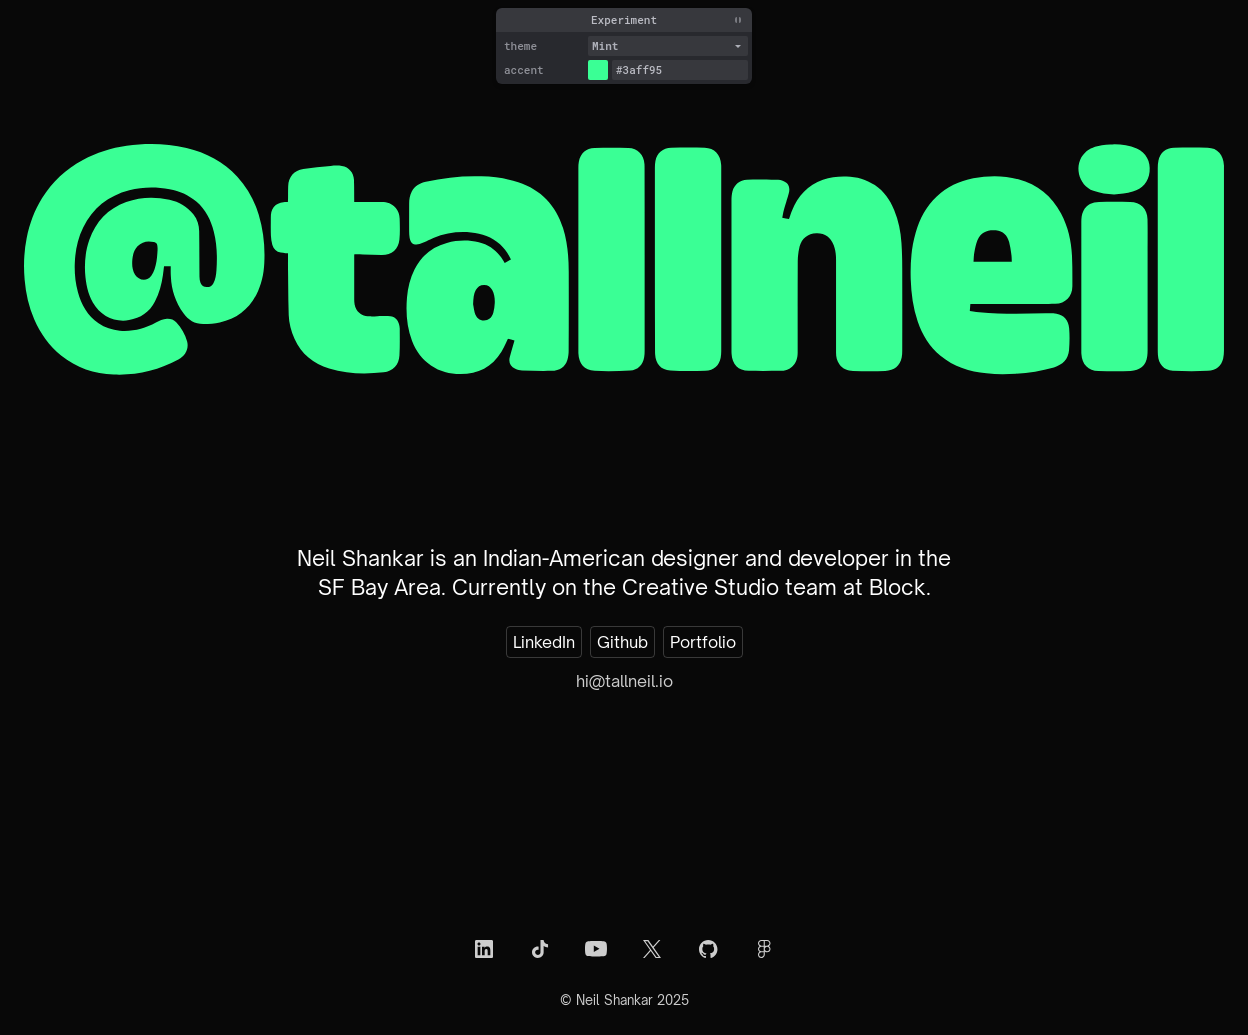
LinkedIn (544, 642)
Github (622, 642)
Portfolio (703, 642)
